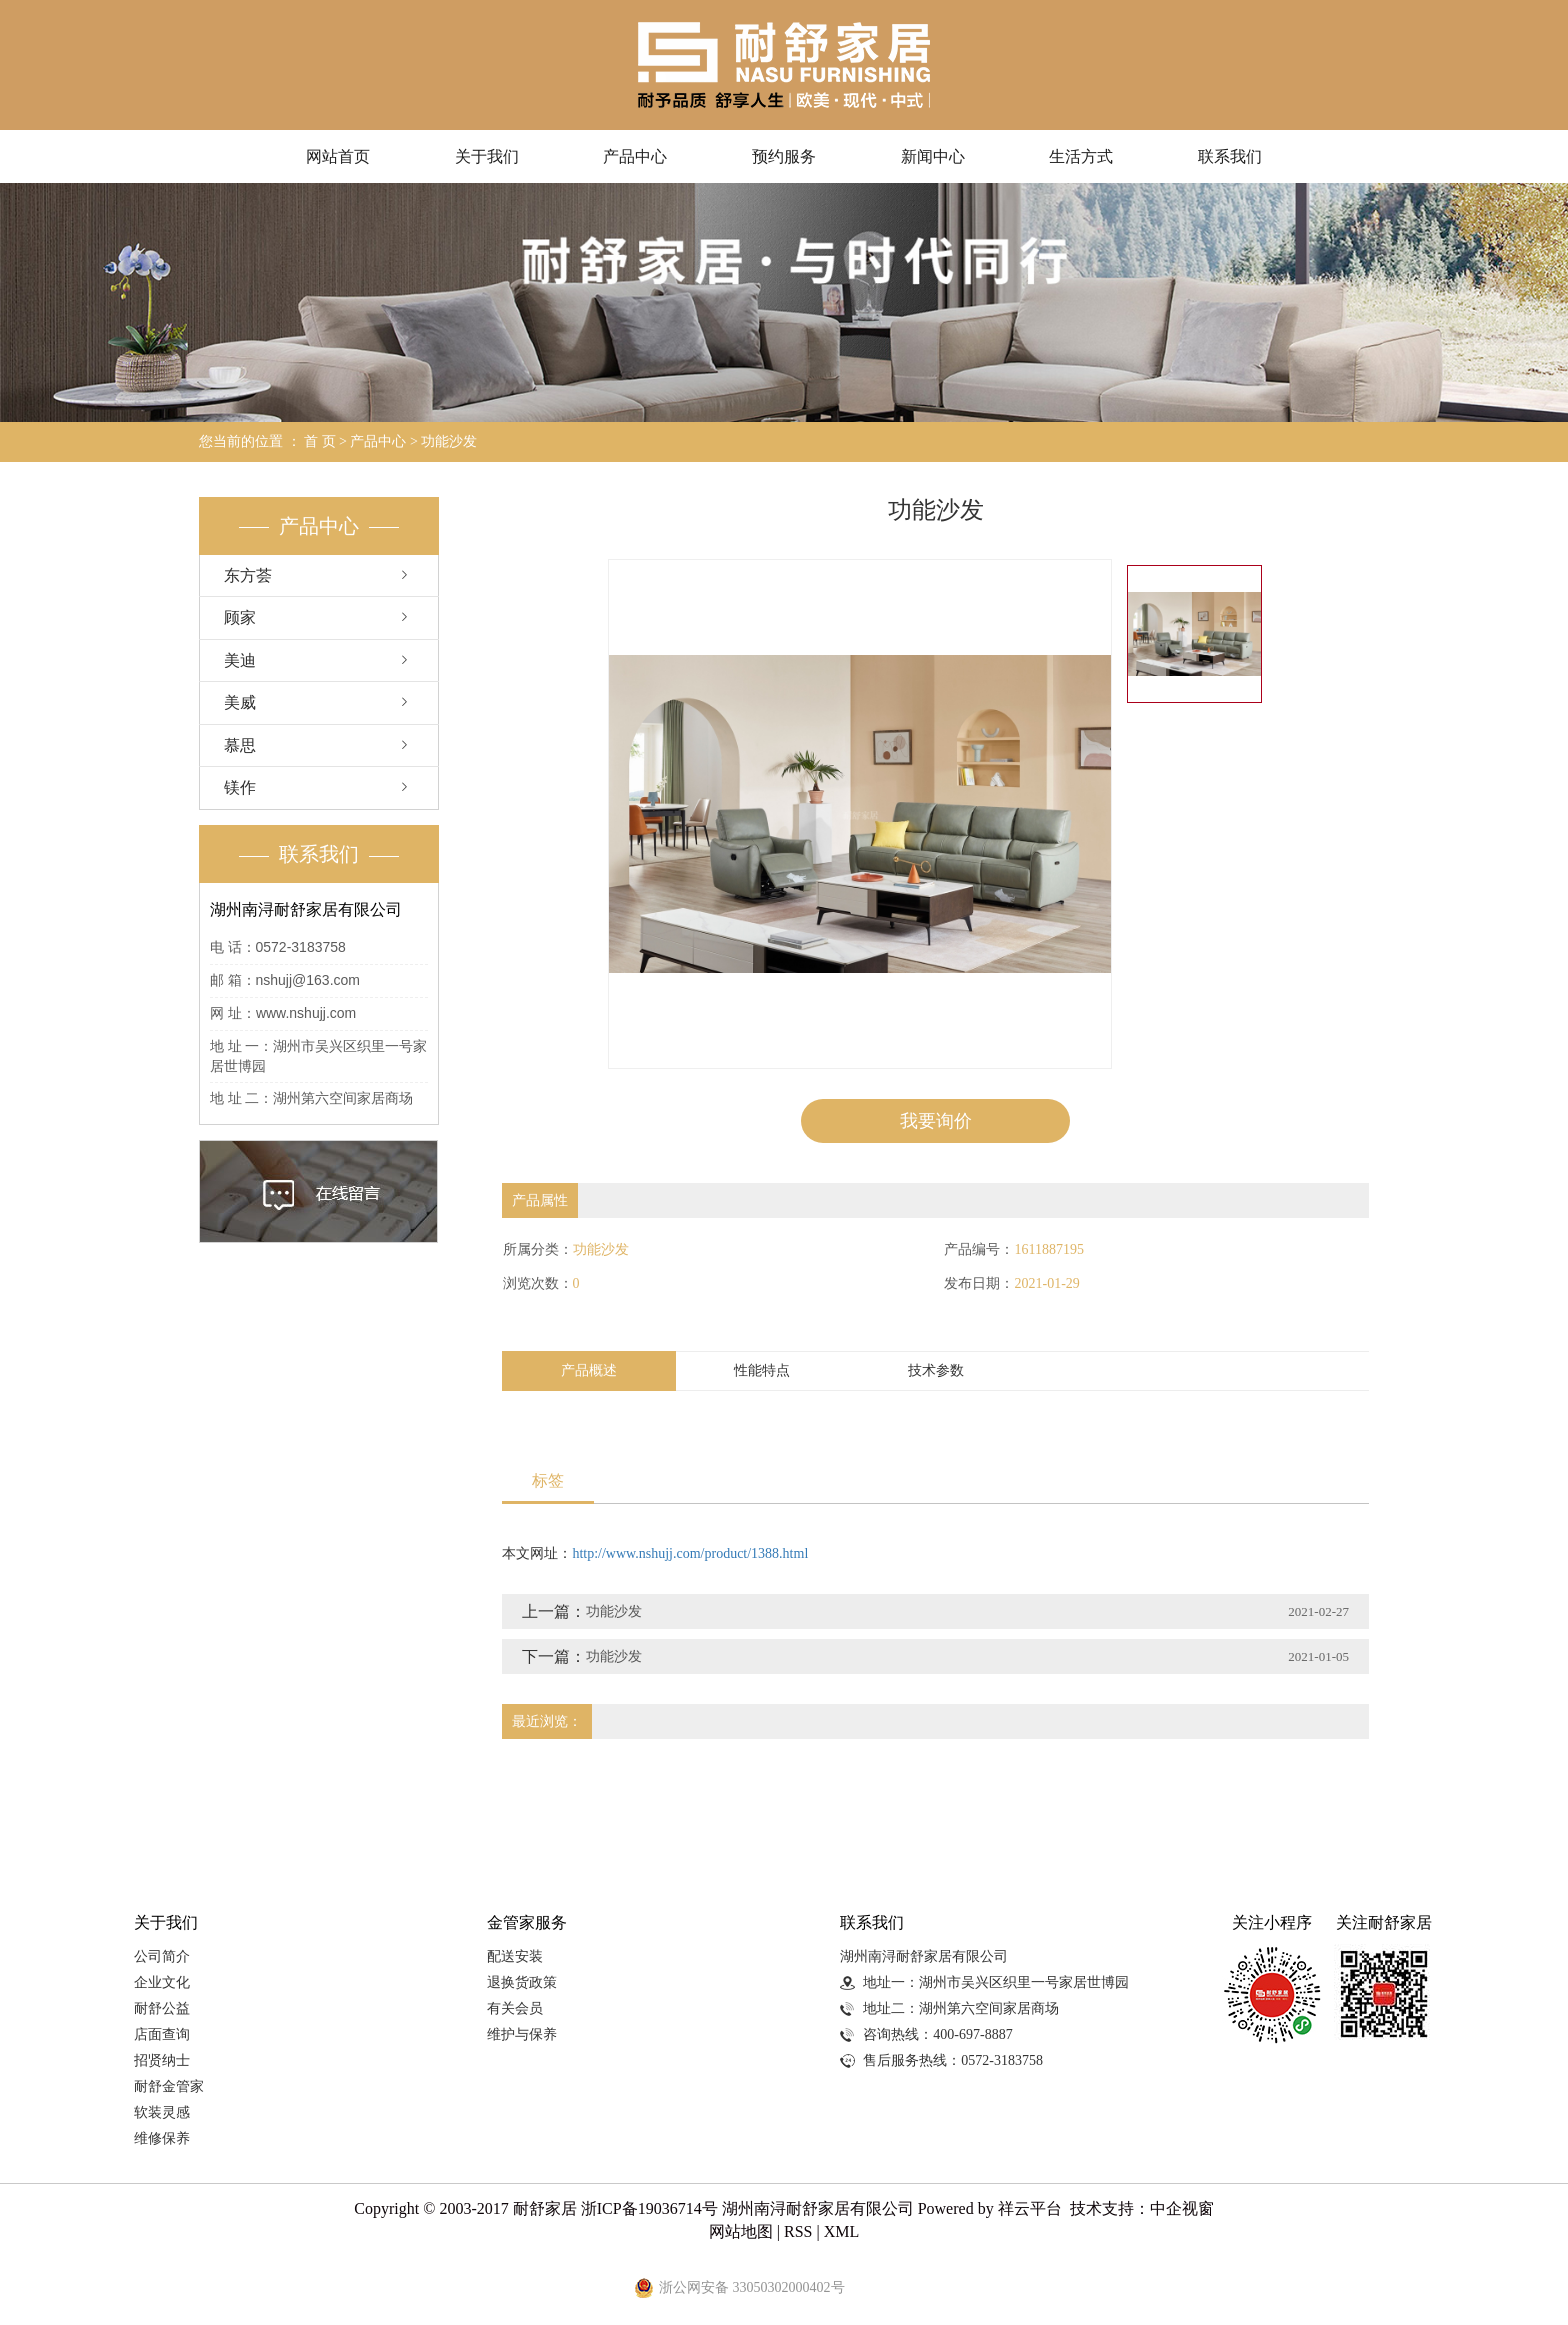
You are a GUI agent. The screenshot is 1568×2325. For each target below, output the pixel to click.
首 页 (320, 441)
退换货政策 (522, 1982)
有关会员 (515, 2008)
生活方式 (1081, 156)
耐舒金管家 (169, 2086)
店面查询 (162, 2034)
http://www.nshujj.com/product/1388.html (690, 1554)
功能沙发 (449, 441)
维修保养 (162, 2138)
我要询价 (936, 1121)
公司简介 (162, 1956)
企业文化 (162, 1982)
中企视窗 (1182, 2209)
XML (842, 2232)
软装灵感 (162, 2112)
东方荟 (248, 575)
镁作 (240, 787)
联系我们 (1230, 156)
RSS (798, 2232)
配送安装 (515, 1956)
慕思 (240, 745)
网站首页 (338, 156)
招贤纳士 (162, 2060)
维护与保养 (522, 2034)
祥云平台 (1030, 2209)
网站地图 (741, 2232)
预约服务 (784, 156)
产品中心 (635, 156)
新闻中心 (933, 156)
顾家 (240, 617)
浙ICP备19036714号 (649, 2209)
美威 (240, 702)
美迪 (240, 660)
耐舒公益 (162, 2008)
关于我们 (487, 156)
